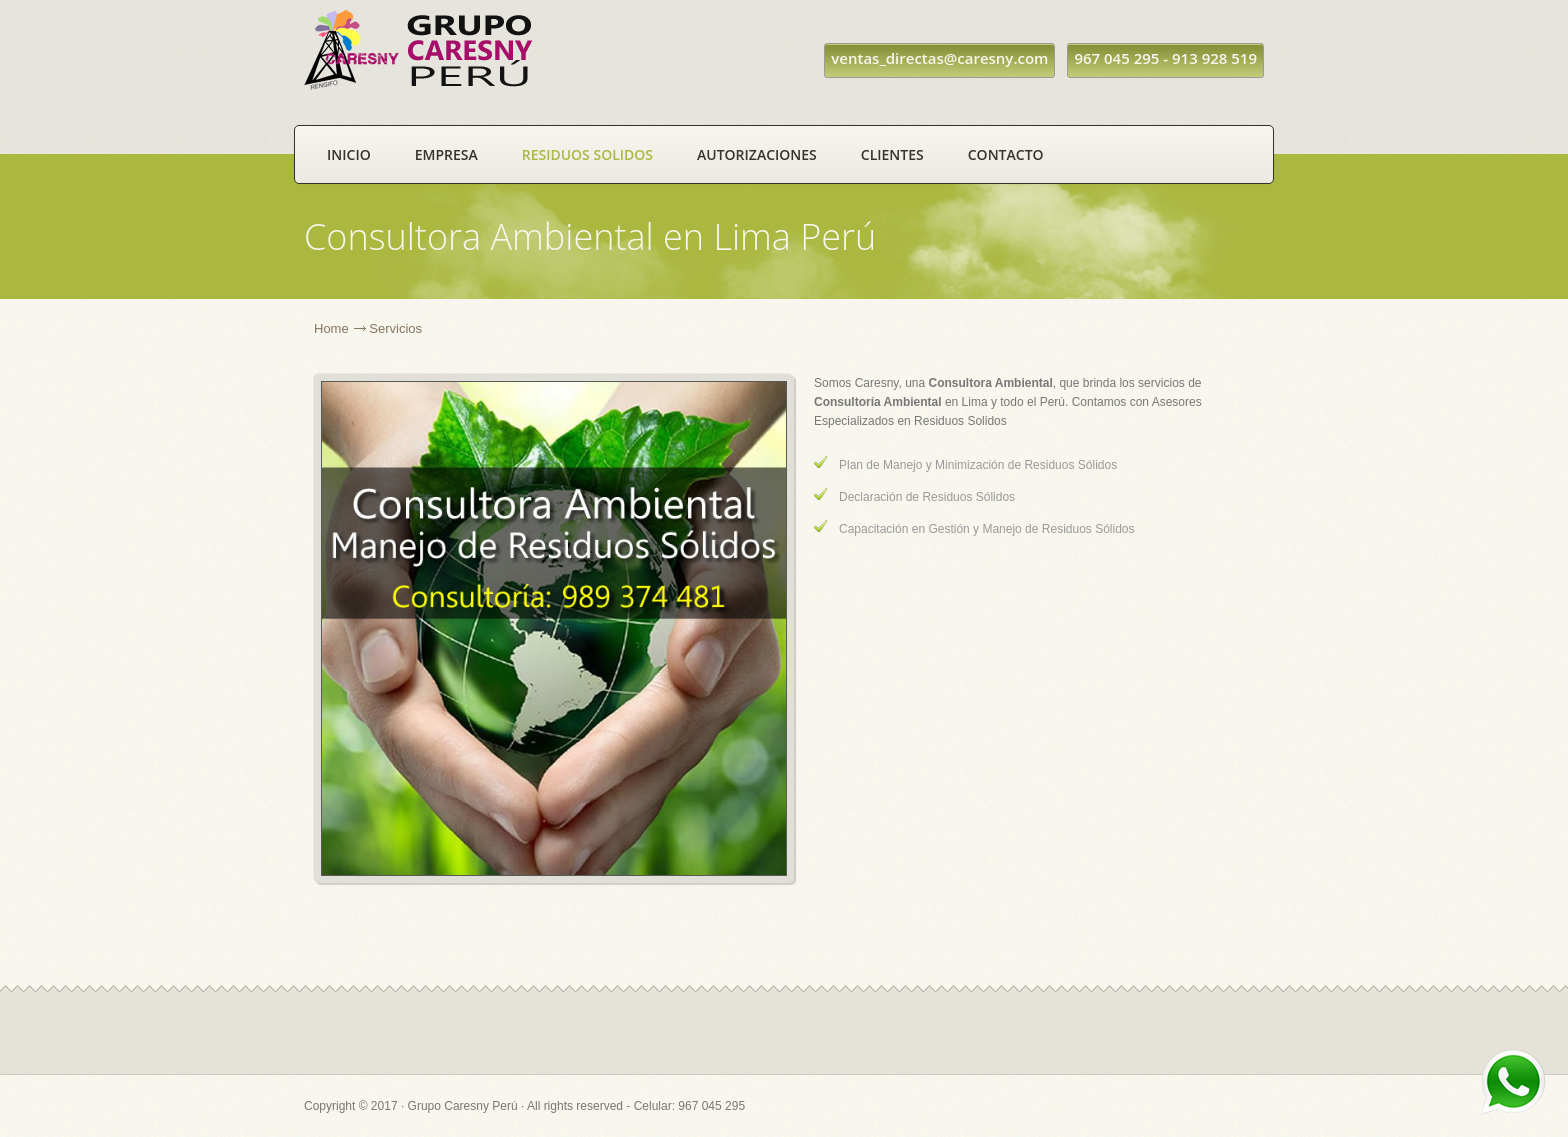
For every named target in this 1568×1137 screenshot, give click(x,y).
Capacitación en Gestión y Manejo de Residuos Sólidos (987, 529)
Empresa (446, 154)
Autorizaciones (757, 154)
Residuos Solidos (587, 154)
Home (331, 328)
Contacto (1006, 154)
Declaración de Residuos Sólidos (927, 497)
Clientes (892, 154)
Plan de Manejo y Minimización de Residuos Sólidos (978, 465)
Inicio (349, 154)
